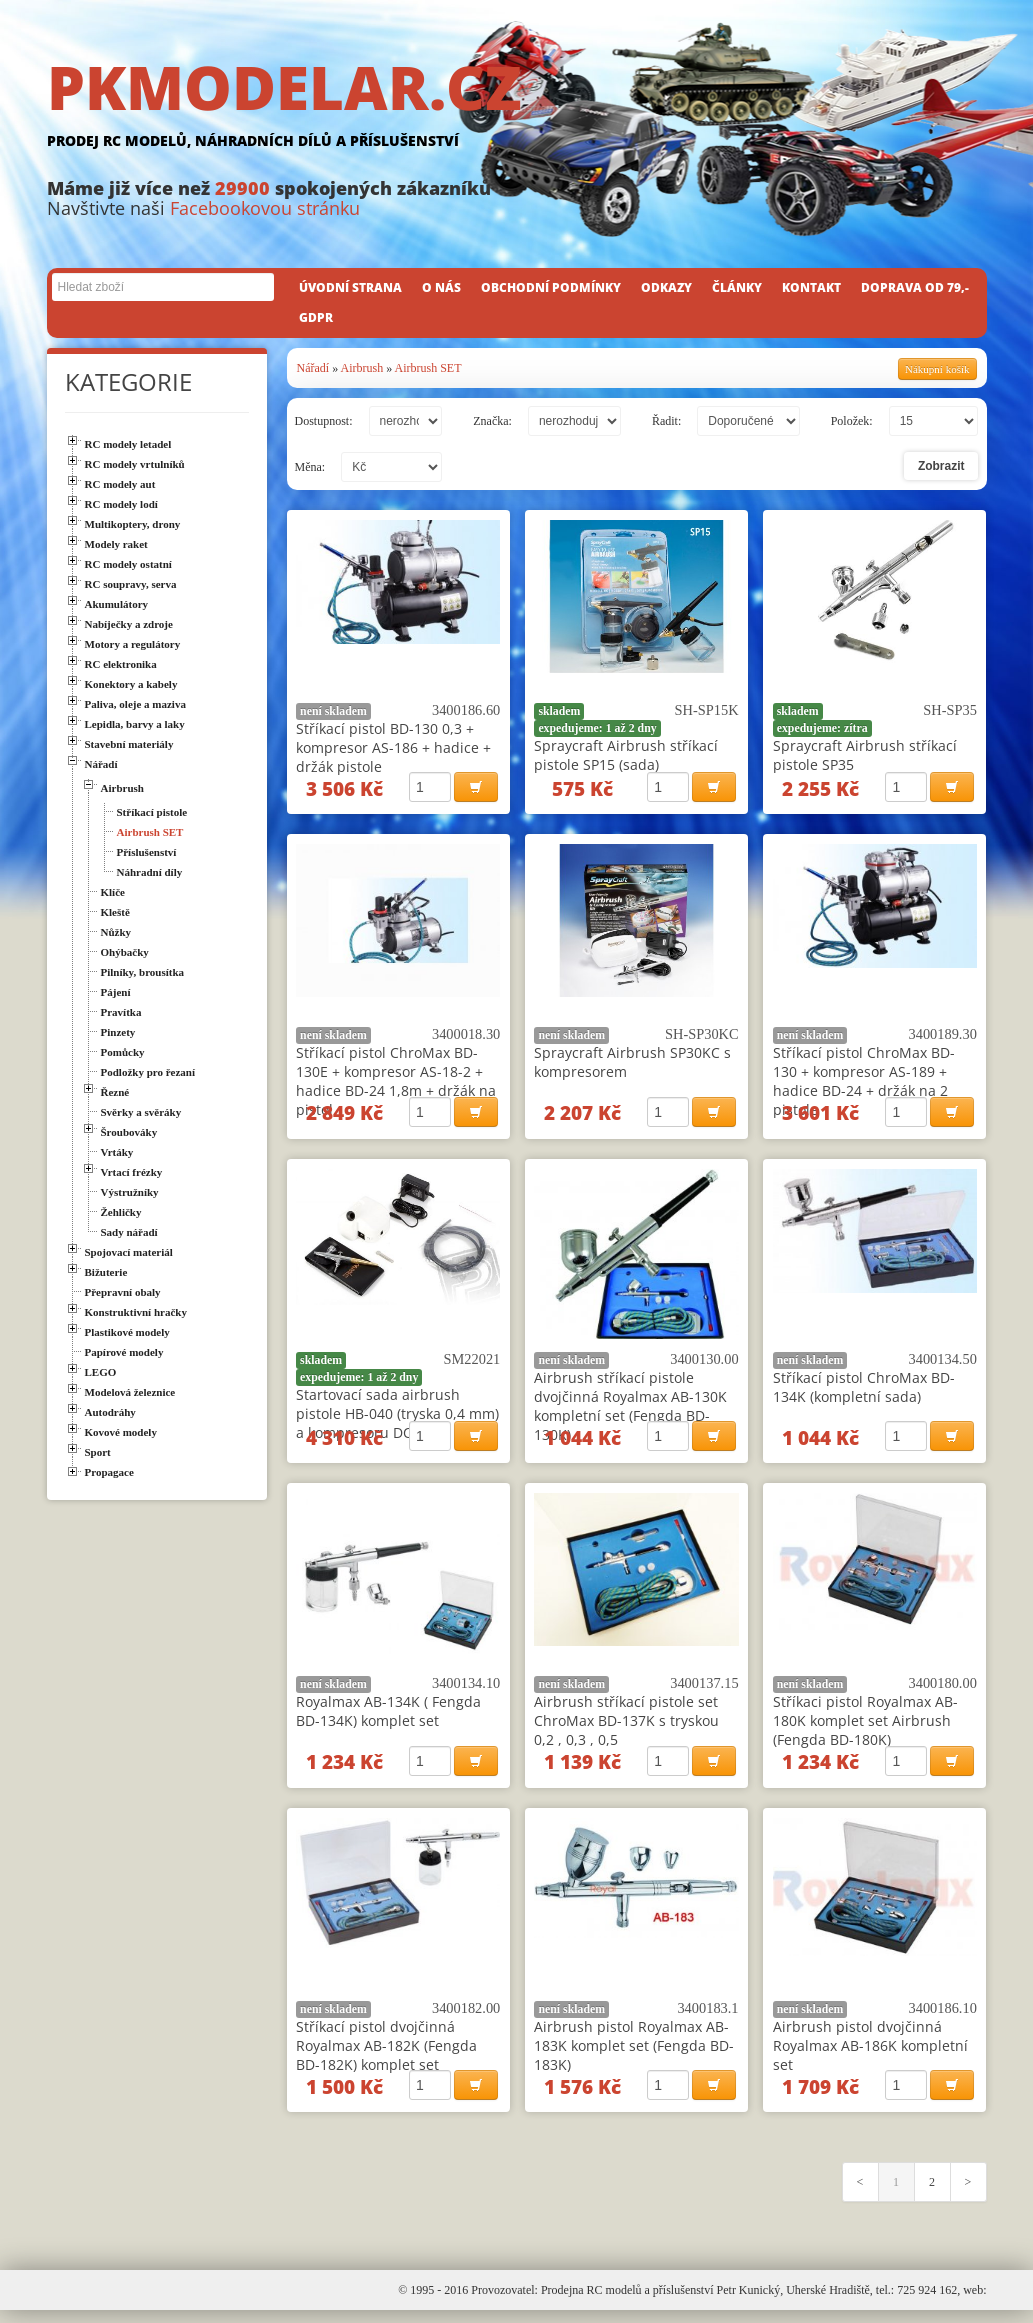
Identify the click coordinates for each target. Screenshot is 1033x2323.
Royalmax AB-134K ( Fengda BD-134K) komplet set (388, 1719)
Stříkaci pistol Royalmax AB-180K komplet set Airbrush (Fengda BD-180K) (865, 1728)
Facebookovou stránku (265, 208)
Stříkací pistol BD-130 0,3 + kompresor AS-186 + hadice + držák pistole (393, 747)
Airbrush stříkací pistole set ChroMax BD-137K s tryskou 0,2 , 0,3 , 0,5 (626, 1728)
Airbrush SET (428, 368)
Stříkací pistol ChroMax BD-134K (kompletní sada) (864, 1392)
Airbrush (362, 368)
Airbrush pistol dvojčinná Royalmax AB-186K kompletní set (870, 2055)
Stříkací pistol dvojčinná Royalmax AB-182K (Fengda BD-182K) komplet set (386, 2055)
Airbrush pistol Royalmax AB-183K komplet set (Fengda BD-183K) (634, 2055)
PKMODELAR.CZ (517, 107)
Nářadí (313, 368)
